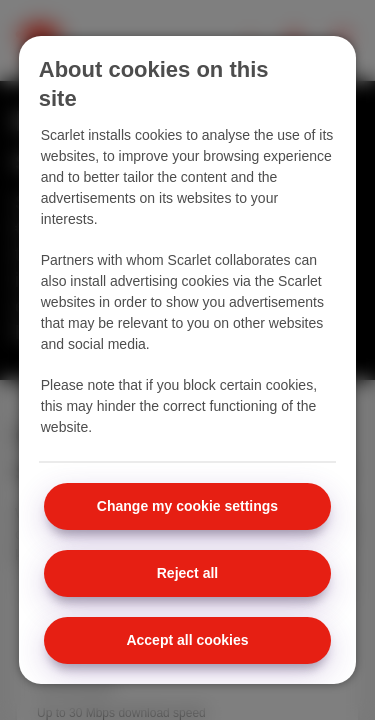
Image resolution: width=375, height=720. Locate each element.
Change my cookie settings (187, 506)
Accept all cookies (187, 640)
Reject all (187, 573)
